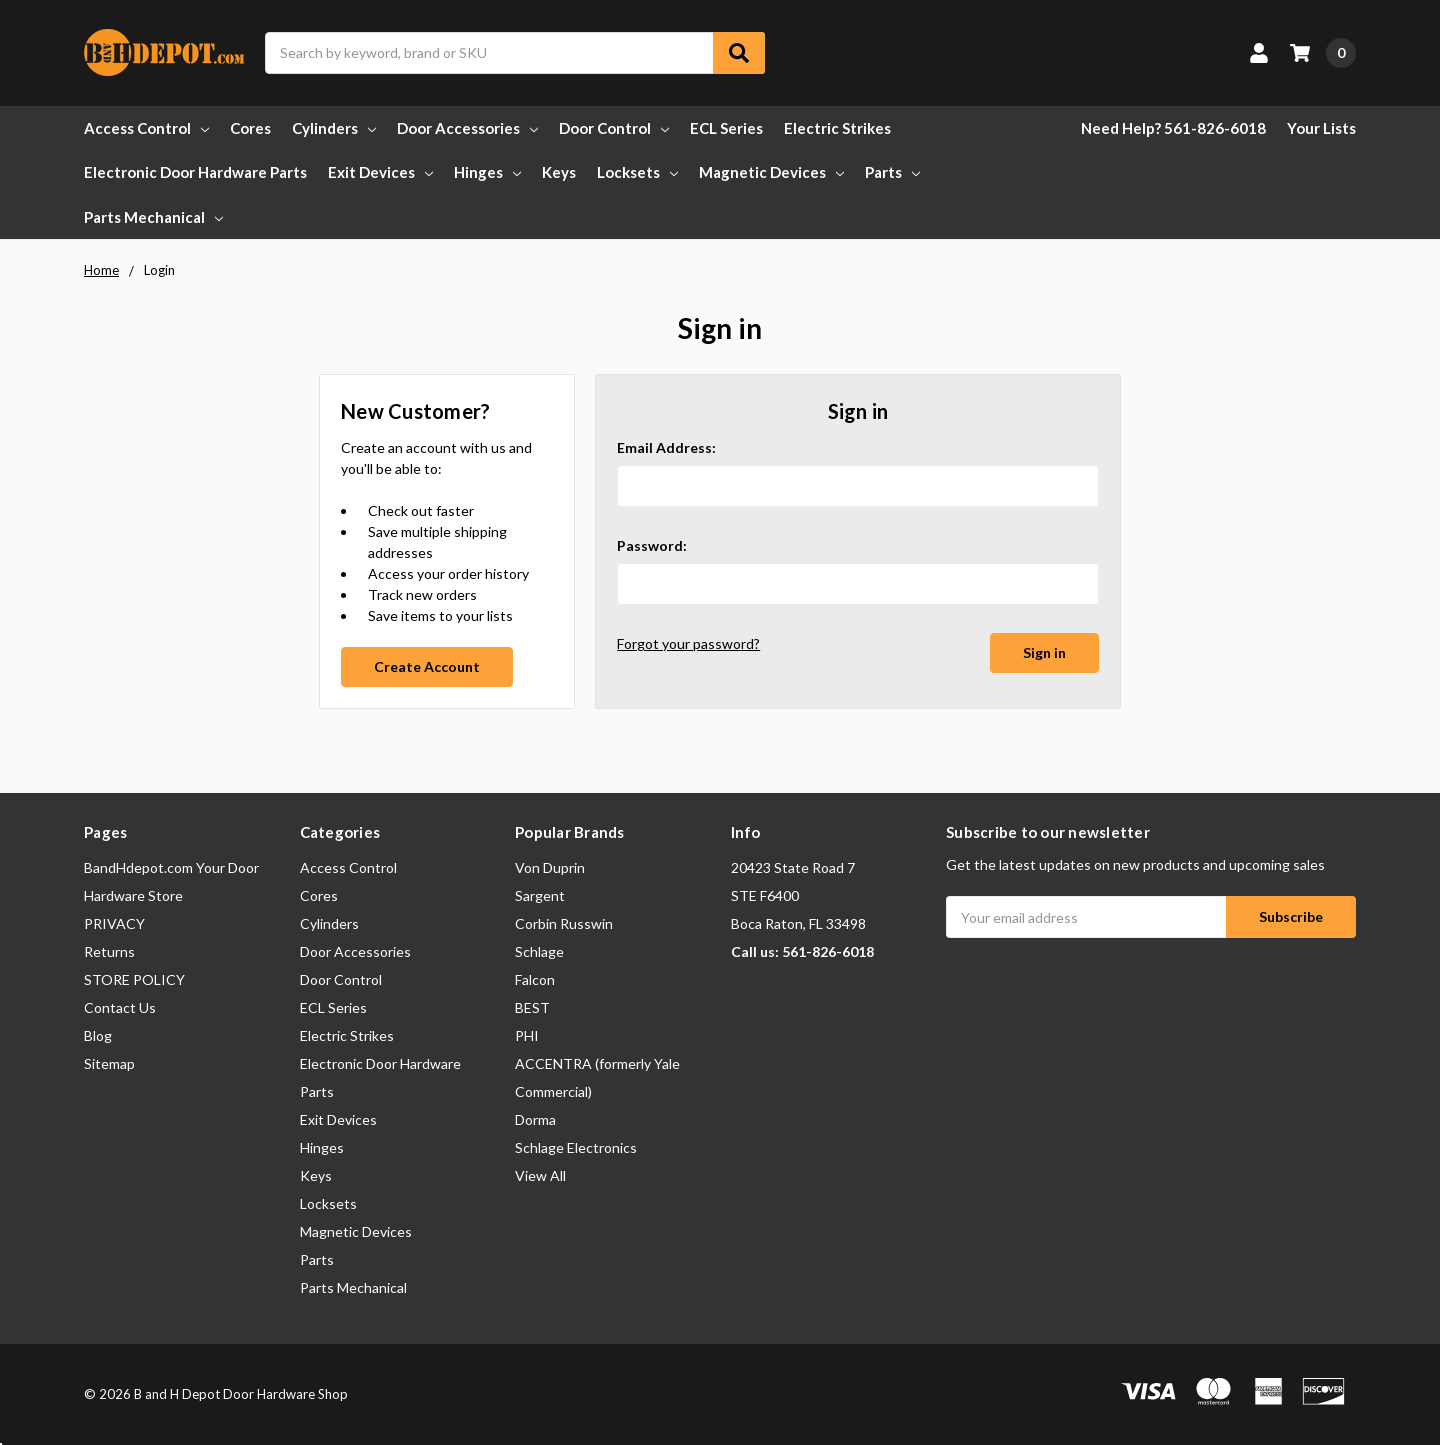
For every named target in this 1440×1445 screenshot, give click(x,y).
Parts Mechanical (153, 217)
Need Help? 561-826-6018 (1173, 128)
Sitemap (109, 1063)
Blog (98, 1035)
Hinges (487, 172)
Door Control (614, 128)
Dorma (535, 1119)
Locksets (637, 172)
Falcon (535, 979)
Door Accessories (467, 128)
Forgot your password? (688, 643)
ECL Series (726, 128)
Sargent (540, 895)
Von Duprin (550, 867)
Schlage (539, 951)
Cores (250, 128)
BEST (532, 1007)
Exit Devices (380, 172)
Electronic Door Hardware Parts (195, 172)
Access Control (146, 128)
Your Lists (1321, 128)
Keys (559, 172)
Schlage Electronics (576, 1147)
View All (540, 1175)
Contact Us (120, 1007)
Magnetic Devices (771, 172)
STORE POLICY (134, 979)
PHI (527, 1035)
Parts (892, 172)
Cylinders (334, 128)
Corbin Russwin (564, 923)
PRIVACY (114, 923)
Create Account (427, 666)
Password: (652, 545)
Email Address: (666, 447)
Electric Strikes (837, 128)
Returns (109, 951)
